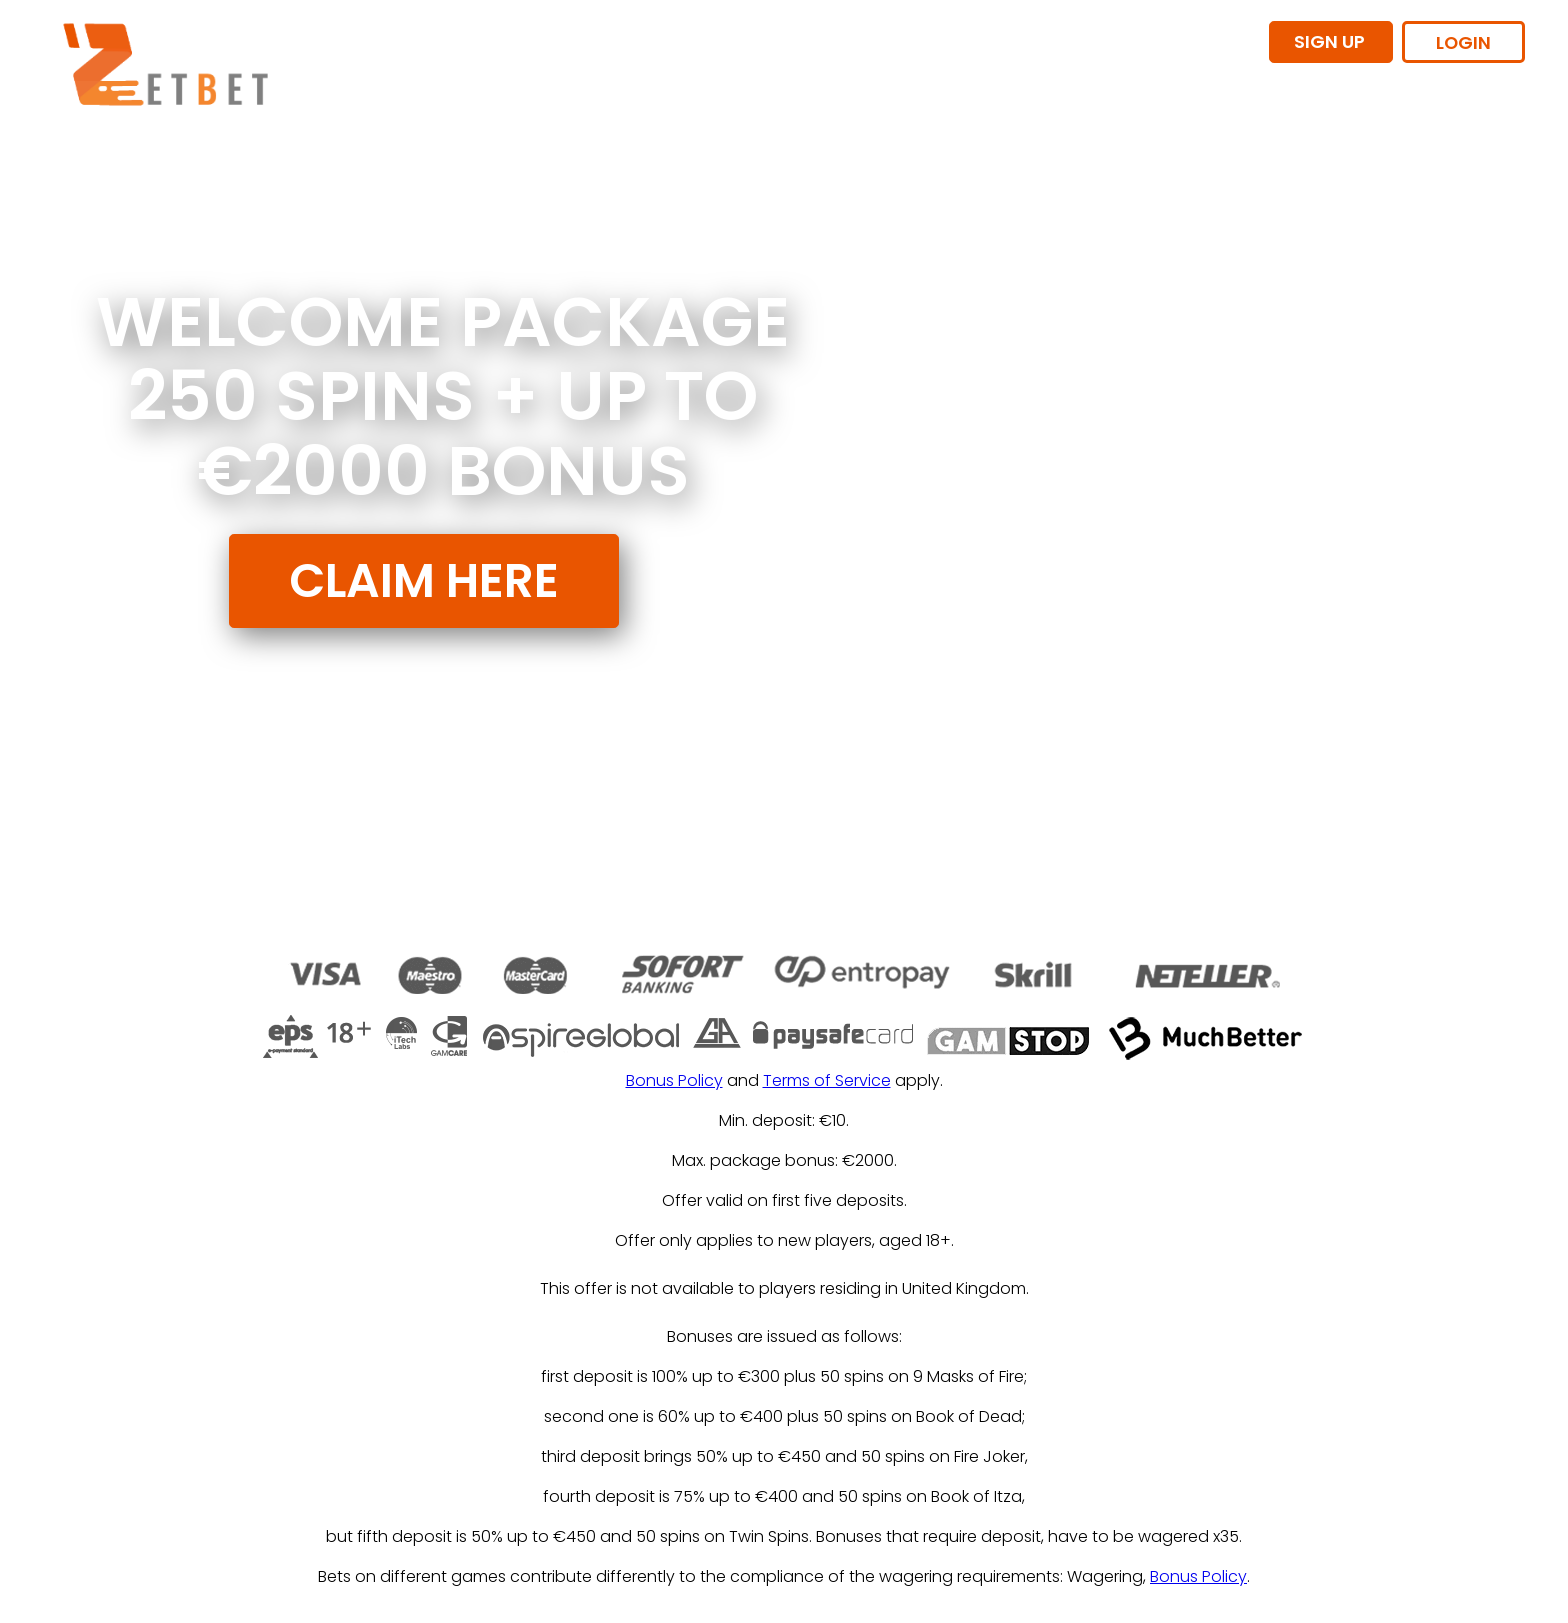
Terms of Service (827, 1080)
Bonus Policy (674, 1080)
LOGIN (1463, 42)
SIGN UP (1331, 41)
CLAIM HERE (424, 580)
